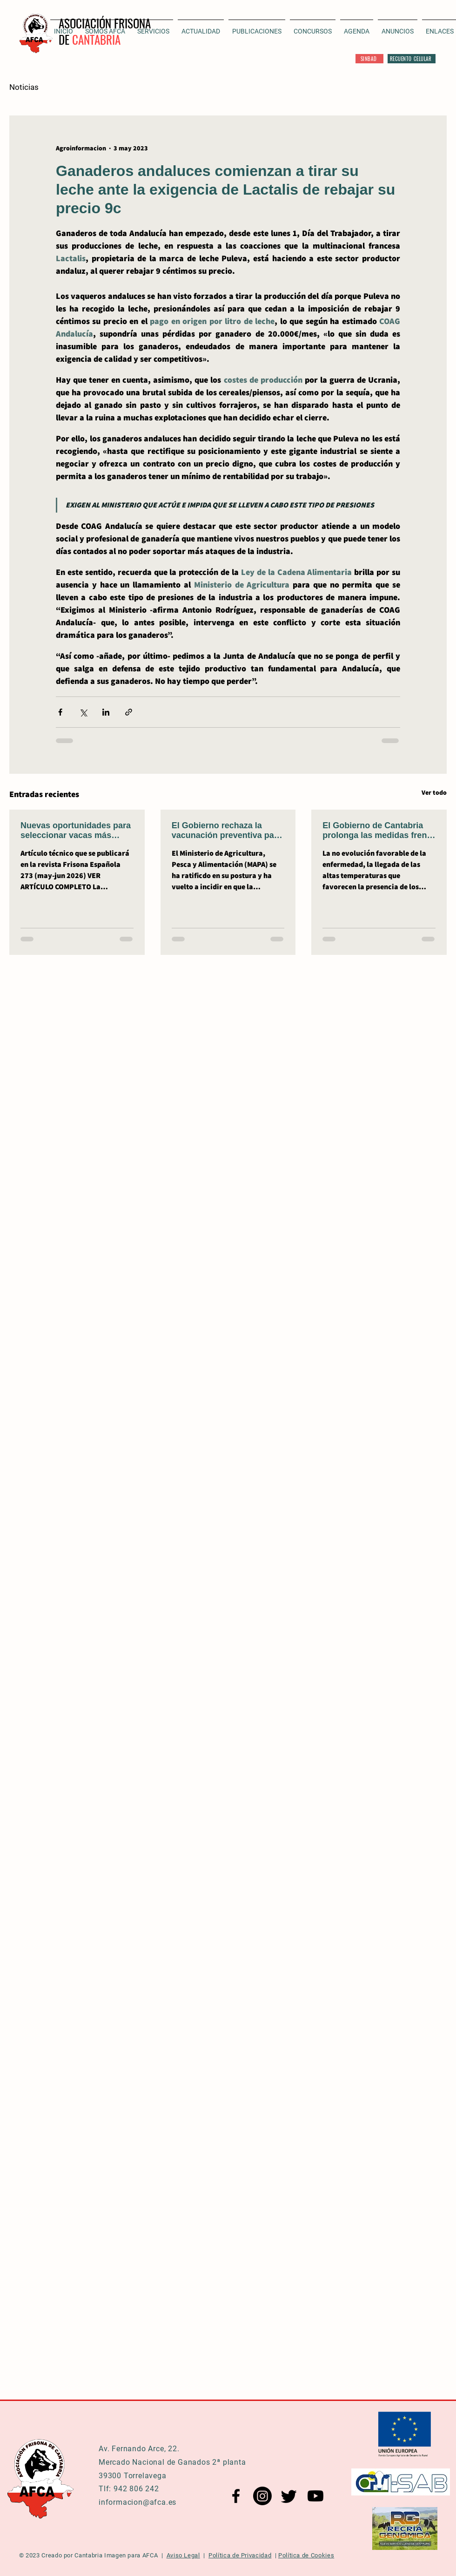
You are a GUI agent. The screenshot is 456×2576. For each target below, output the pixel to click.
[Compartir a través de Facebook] (60, 712)
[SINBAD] (369, 58)
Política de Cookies (306, 2555)
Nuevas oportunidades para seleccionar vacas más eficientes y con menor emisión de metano (75, 830)
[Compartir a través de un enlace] (128, 712)
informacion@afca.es (137, 2502)
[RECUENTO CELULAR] (412, 58)
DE (65, 39)
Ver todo (434, 792)
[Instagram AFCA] (262, 2496)
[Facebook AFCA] (236, 2496)
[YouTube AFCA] (315, 2496)
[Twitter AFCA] (289, 2496)
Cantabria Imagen (100, 2555)
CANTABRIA (96, 39)
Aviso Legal (183, 2555)
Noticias (24, 87)
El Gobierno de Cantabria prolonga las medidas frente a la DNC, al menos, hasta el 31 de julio (378, 830)
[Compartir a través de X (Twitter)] (83, 712)
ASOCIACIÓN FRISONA (105, 23)
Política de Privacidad (239, 2555)
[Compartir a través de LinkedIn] (105, 712)
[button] (200, 27)
